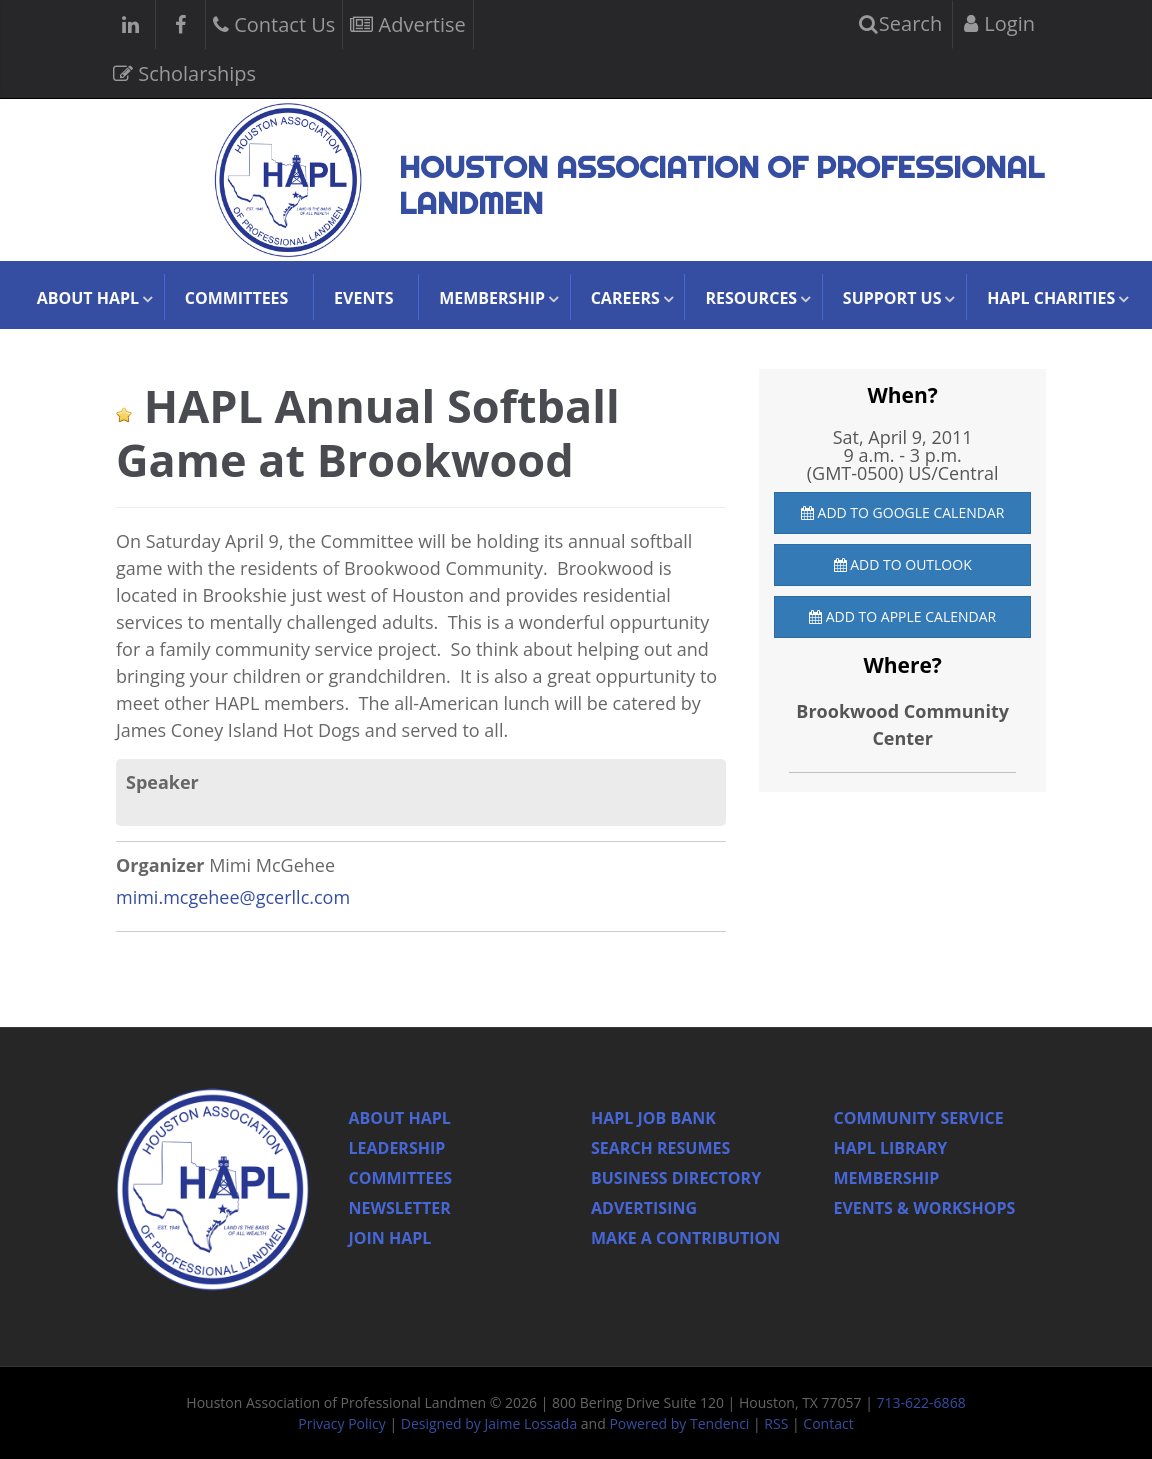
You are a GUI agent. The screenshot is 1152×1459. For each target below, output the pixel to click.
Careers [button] (625, 298)
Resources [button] (751, 298)
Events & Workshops (925, 1208)
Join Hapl (390, 1238)
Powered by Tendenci (679, 1423)
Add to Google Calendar (903, 512)
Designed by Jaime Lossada (489, 1423)
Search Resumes (660, 1148)
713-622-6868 (921, 1402)
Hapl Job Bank (653, 1118)
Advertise (407, 22)
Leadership (397, 1148)
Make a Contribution (685, 1238)
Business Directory (676, 1178)
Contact (828, 1423)
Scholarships (184, 71)
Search (901, 23)
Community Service (919, 1118)
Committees (237, 298)
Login (999, 23)
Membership (887, 1178)
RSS (776, 1423)
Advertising (644, 1208)
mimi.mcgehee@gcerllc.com (233, 897)
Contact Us (274, 22)
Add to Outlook (903, 564)
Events (363, 298)
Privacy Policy (341, 1423)
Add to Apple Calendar (902, 616)
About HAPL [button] (88, 298)
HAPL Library (891, 1148)
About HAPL (400, 1118)
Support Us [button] (892, 298)
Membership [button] (492, 298)
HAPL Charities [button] (1051, 298)
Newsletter (400, 1208)
